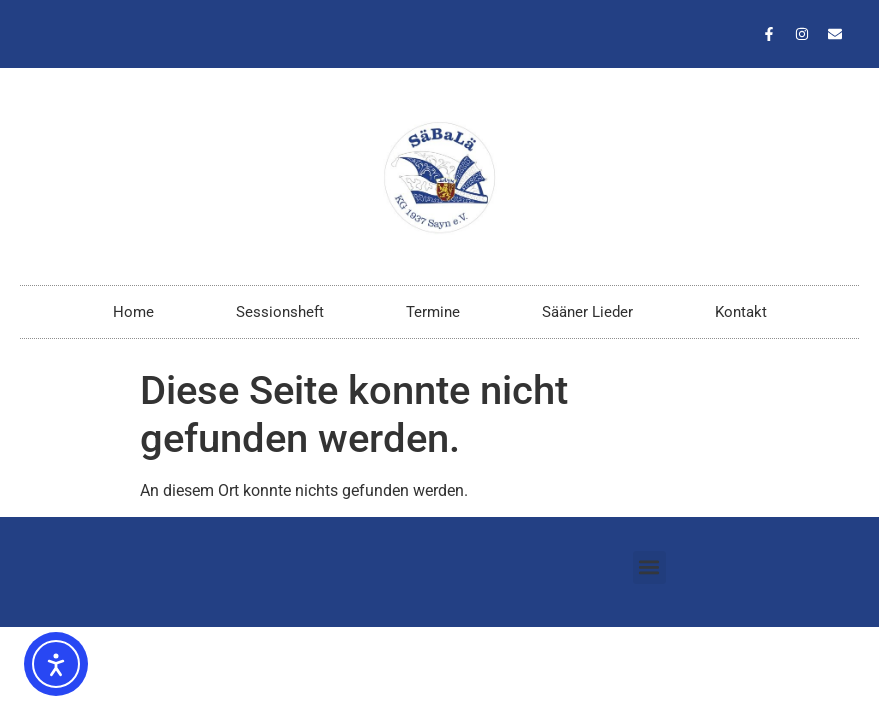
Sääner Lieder (587, 312)
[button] (649, 567)
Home (133, 312)
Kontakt (741, 312)
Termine (433, 312)
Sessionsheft (280, 312)
